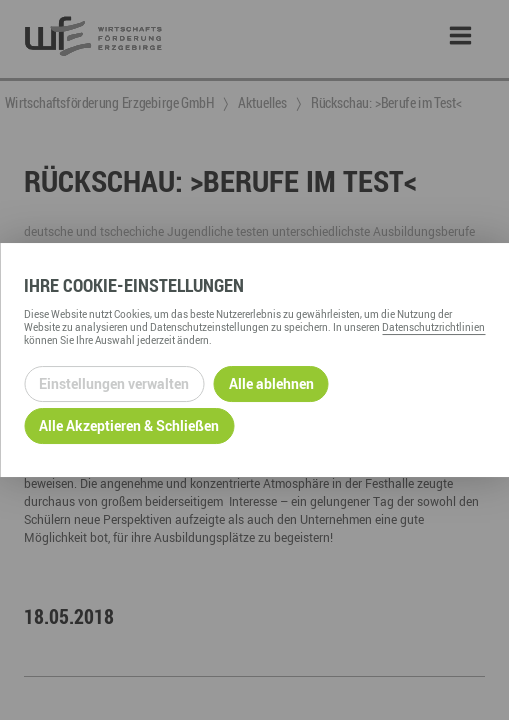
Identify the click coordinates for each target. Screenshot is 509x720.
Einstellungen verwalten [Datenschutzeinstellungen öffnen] (114, 383)
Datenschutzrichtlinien (433, 327)
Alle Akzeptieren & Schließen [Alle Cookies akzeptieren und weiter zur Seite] (129, 425)
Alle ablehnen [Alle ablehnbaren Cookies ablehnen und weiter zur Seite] (271, 383)
